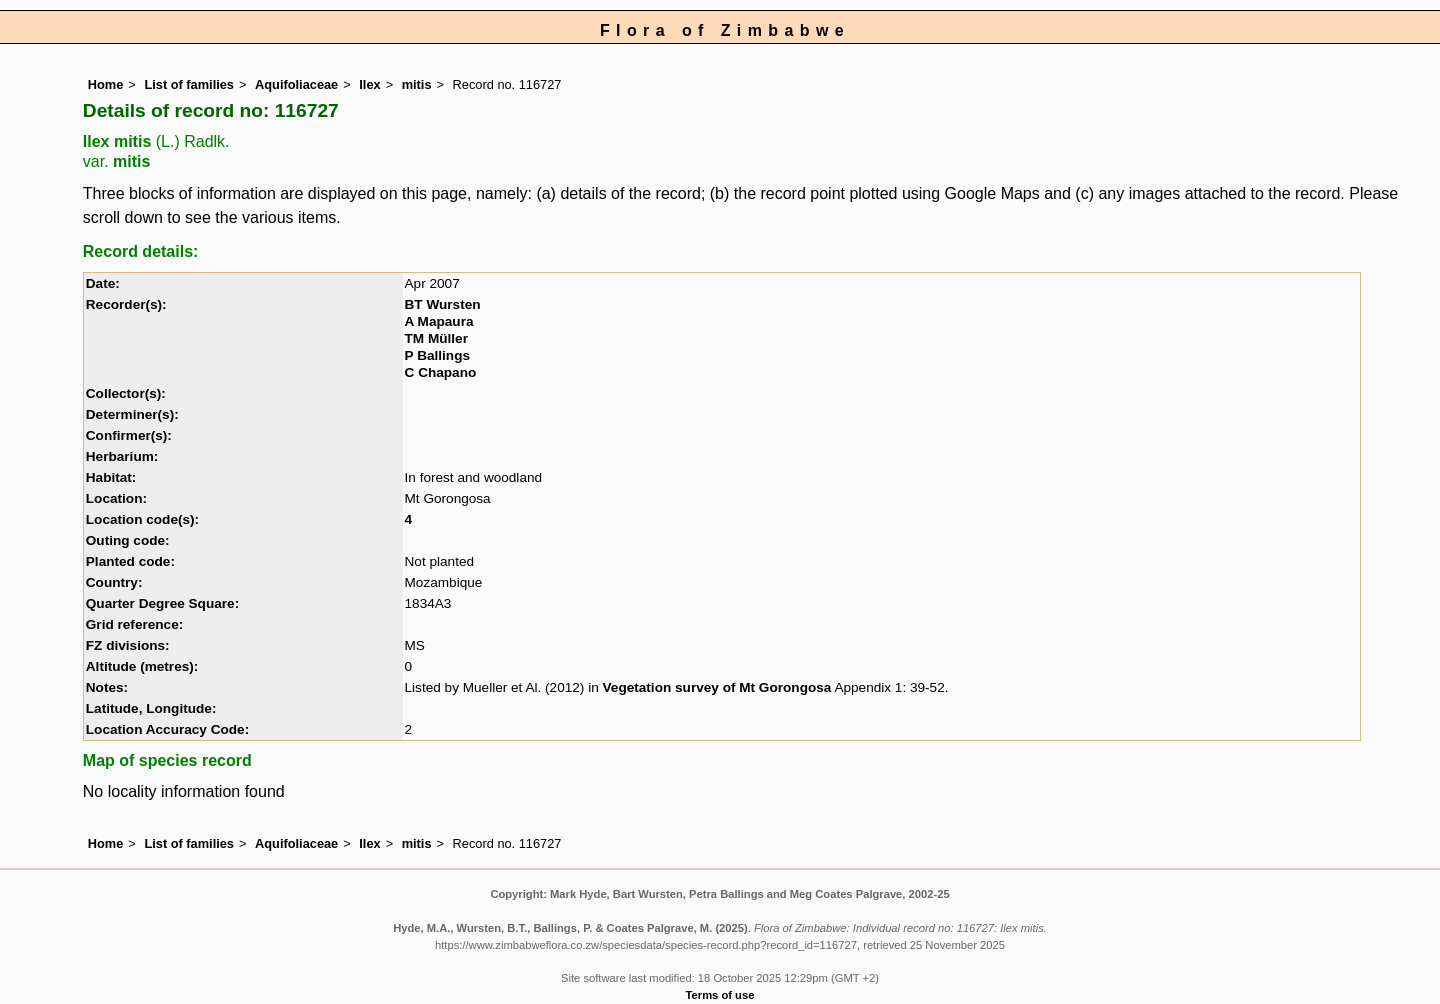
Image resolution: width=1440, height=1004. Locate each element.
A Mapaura (439, 321)
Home (106, 84)
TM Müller (436, 338)
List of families (189, 84)
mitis (417, 84)
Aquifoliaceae (296, 84)
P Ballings (437, 355)
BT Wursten (443, 304)
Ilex (369, 84)
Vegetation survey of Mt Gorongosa (717, 687)
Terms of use (720, 995)
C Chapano (441, 372)
